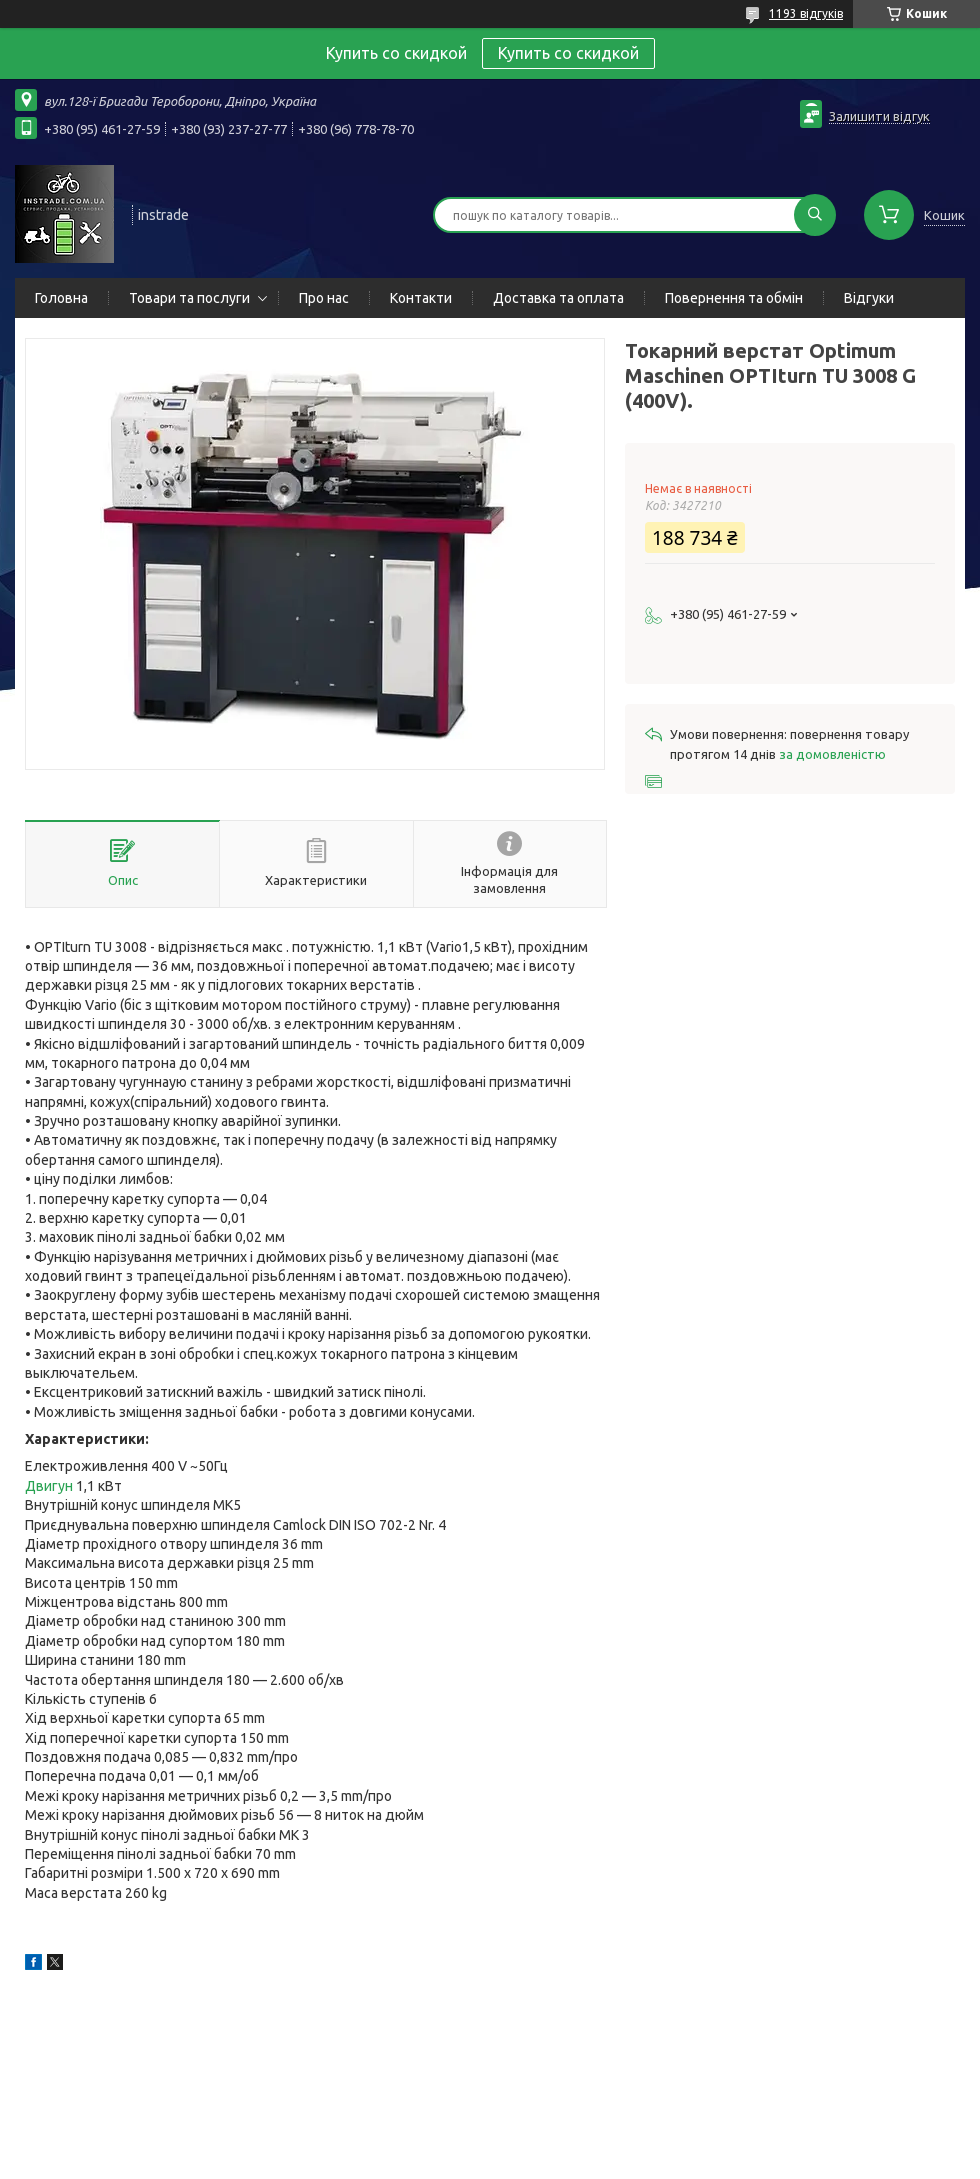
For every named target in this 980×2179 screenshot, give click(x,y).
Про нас (324, 298)
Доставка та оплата (558, 298)
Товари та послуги (189, 298)
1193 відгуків (806, 13)
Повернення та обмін (734, 298)
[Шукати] (815, 215)
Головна (61, 298)
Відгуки (869, 298)
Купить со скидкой (568, 53)
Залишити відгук (879, 116)
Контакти (421, 298)
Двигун (49, 1486)
